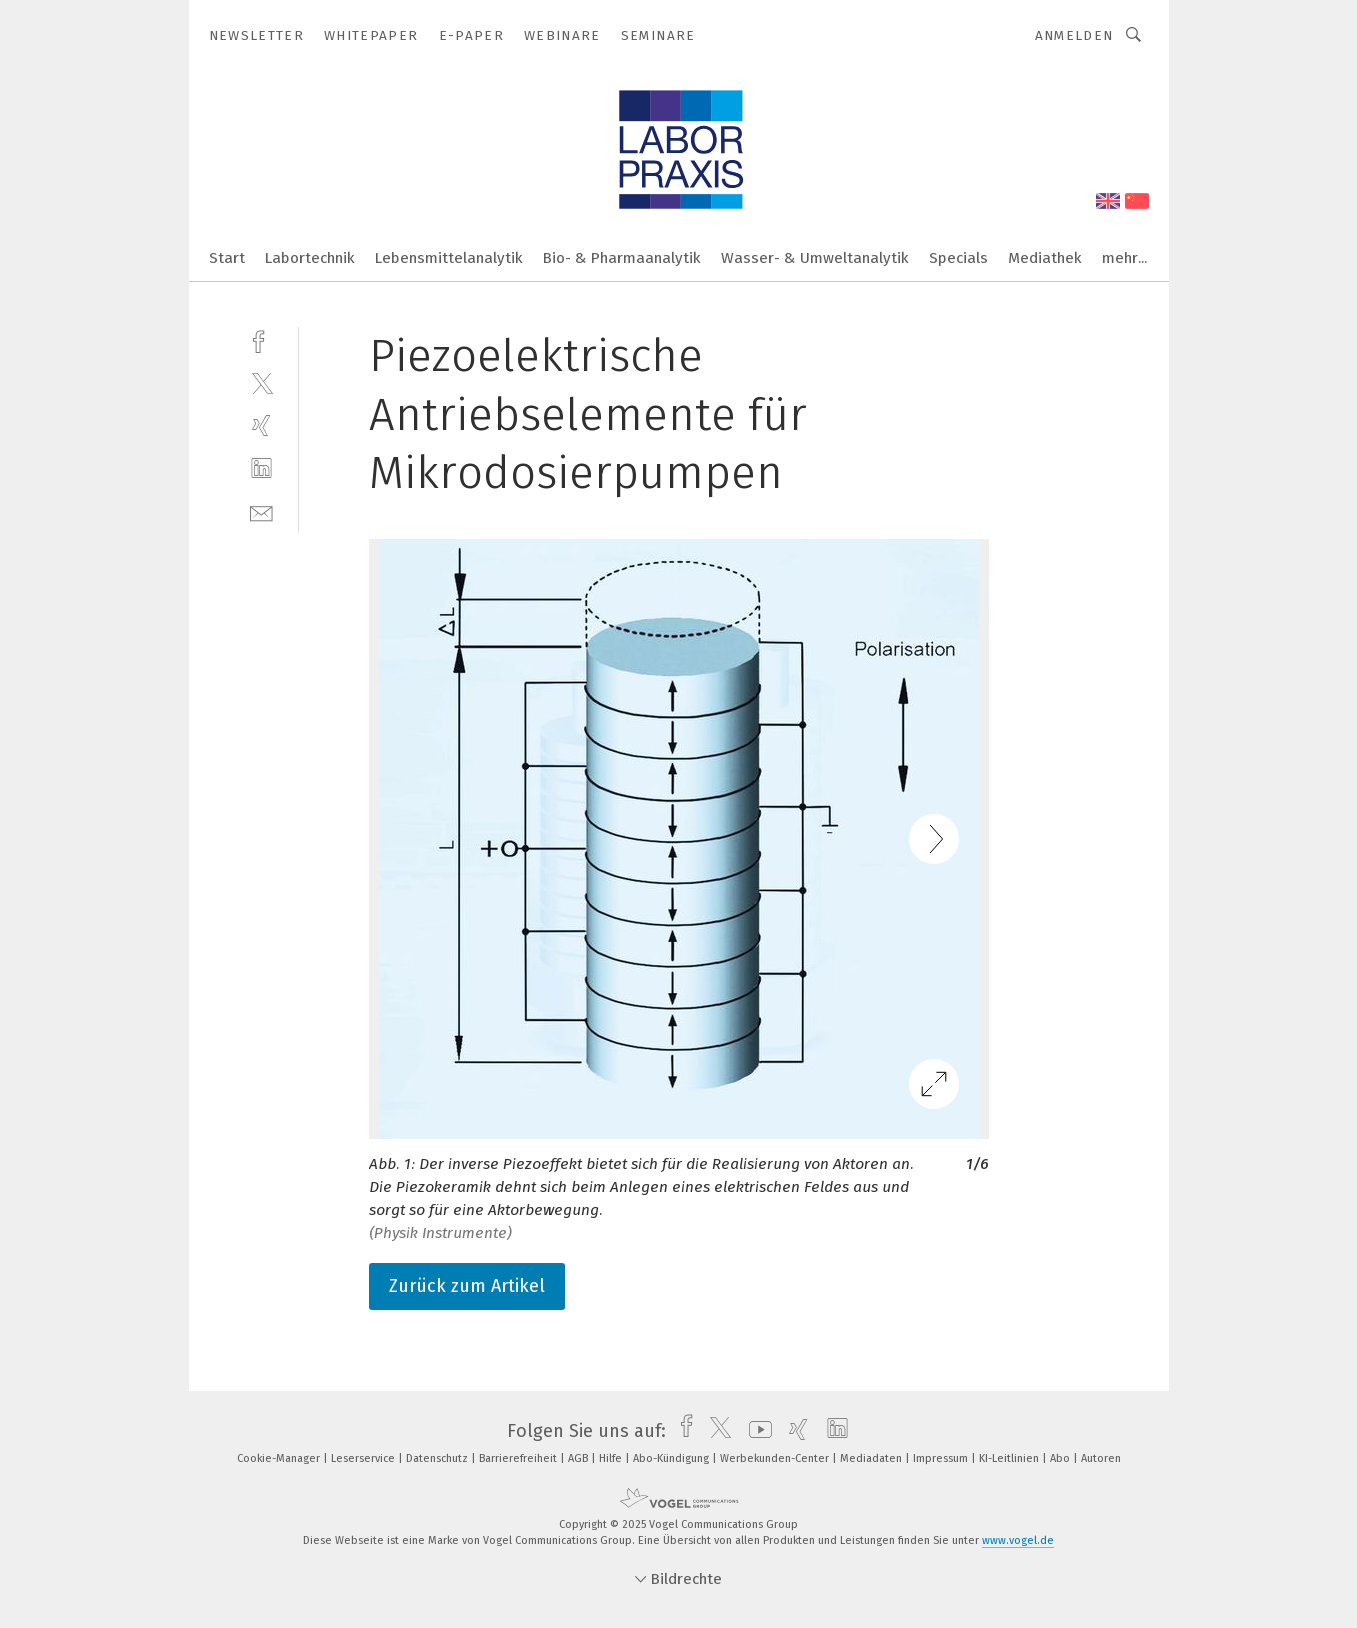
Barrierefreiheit (519, 1458)
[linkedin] (261, 468)
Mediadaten (872, 1458)
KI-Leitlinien (1010, 1458)
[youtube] (755, 1431)
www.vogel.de (1018, 1540)
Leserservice (364, 1458)
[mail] (261, 511)
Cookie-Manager (280, 1458)
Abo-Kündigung (672, 1458)
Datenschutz (438, 1458)
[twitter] (261, 382)
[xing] (261, 425)
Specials (958, 258)
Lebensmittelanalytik (449, 258)
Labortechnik (310, 258)
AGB (579, 1458)
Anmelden (1074, 35)
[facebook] (261, 339)
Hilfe (612, 1458)
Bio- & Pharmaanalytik (622, 258)
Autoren (1101, 1458)
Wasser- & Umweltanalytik (815, 258)
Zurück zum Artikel (467, 1286)
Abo (1061, 1458)
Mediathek (1045, 258)
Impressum (942, 1458)
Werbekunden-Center (776, 1458)
